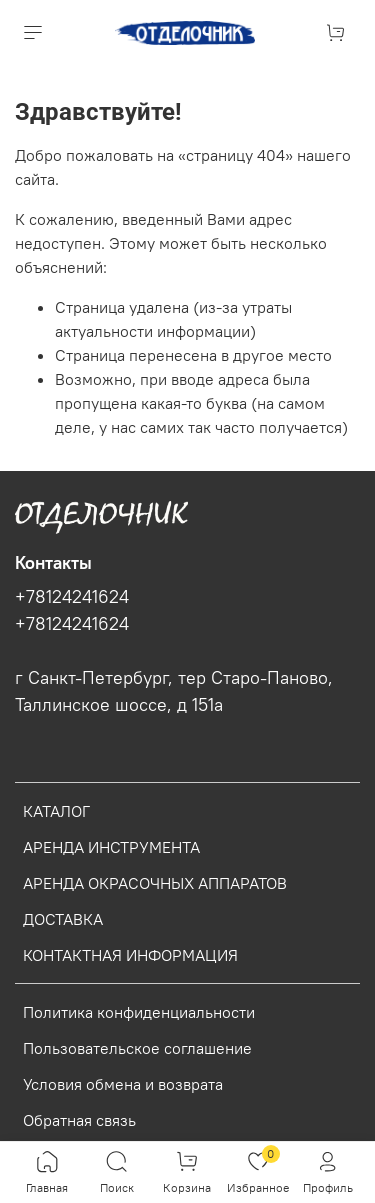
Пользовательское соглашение (137, 1048)
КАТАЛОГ (56, 811)
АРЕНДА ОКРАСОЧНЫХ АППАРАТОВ (155, 883)
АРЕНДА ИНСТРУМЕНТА (111, 847)
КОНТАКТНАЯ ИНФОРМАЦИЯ (130, 955)
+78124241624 (72, 597)
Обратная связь (79, 1120)
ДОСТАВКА (63, 919)
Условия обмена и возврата (123, 1084)
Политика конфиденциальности (139, 1012)
